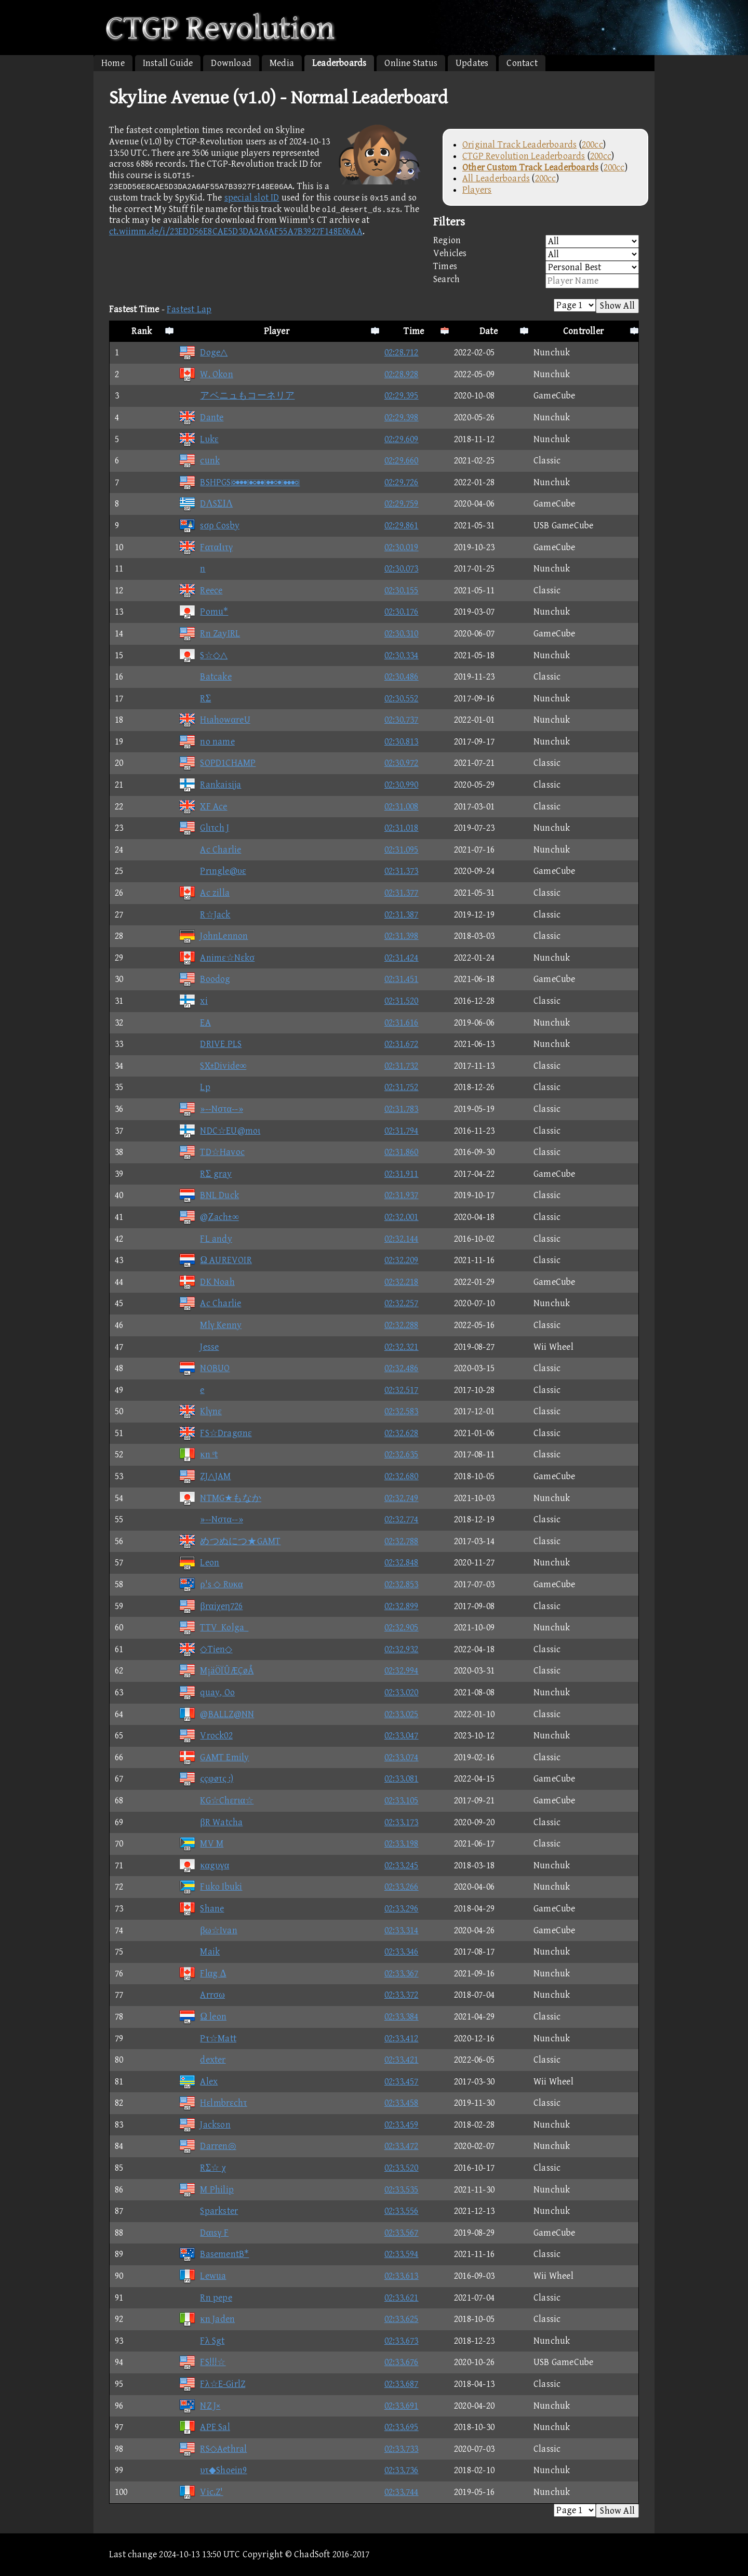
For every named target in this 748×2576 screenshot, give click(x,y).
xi (193, 1000)
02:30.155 (401, 590)
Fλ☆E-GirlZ (212, 2384)
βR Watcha (211, 1822)
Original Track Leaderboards (519, 144)
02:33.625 (401, 2319)
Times (536, 267)
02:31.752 (401, 1087)
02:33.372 (401, 1994)
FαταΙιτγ (206, 547)
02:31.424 (401, 957)
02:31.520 (401, 1000)
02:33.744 (401, 2492)
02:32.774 (401, 1519)
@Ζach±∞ (208, 1217)
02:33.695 (401, 2427)
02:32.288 (401, 1325)
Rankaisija (210, 784)
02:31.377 (401, 892)
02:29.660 (401, 460)
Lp (194, 1087)
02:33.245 (401, 1865)
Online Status (410, 63)
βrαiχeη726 (211, 1606)
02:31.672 (401, 1044)
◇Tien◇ (205, 1649)
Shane (201, 1908)
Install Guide (168, 63)
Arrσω (202, 1994)
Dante (201, 417)
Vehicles (536, 254)
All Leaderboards (496, 178)
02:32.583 (401, 1411)
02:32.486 (401, 1368)
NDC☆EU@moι (219, 1130)
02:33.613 (401, 2275)
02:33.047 (401, 1735)
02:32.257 (401, 1303)
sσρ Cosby (209, 525)
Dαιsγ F (204, 2232)
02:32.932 (401, 1649)
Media (282, 63)
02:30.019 (401, 547)
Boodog (204, 979)
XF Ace (203, 806)
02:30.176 (401, 611)
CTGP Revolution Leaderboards (523, 156)
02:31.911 (401, 1174)
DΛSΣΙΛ (206, 503)
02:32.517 (401, 1390)
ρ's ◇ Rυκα (211, 1584)
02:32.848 (401, 1562)
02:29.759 (401, 503)
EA (194, 1022)
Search (536, 281)
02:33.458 (401, 2102)
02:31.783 (401, 1109)
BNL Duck (209, 1195)
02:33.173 (401, 1822)
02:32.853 (401, 1584)
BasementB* (214, 2254)
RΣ (195, 698)
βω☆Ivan (208, 1930)
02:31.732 (401, 1065)
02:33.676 (401, 2362)
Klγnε (200, 1411)
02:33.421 (401, 2059)
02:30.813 (401, 741)
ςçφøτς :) (206, 1778)
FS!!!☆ (202, 2362)
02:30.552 (401, 698)
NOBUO (204, 1368)
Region (536, 241)
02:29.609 (401, 439)
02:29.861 (401, 525)
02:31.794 (401, 1130)
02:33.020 (401, 1692)
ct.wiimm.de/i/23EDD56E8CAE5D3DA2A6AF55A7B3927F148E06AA (236, 231)
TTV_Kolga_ (213, 1627)
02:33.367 (401, 1973)
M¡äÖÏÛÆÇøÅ (216, 1670)
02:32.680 (401, 1476)
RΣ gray (205, 1174)
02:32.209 (401, 1260)
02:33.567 (401, 2232)
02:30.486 (401, 676)
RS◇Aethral (213, 2449)
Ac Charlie (210, 849)
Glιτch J (204, 827)
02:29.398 (401, 417)
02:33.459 (401, 2124)
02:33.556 (401, 2211)
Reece (200, 590)
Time (414, 331)
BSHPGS (239, 482)
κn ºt (198, 1454)
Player (276, 331)
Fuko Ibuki (210, 1886)
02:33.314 (401, 1930)
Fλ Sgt (201, 2340)
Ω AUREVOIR (215, 1260)
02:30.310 (401, 633)
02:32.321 (401, 1347)
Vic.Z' (201, 2492)
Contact (521, 63)
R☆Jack (204, 914)
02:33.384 (401, 2016)
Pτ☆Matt (207, 2038)
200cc (592, 144)
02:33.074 (401, 1757)
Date (488, 331)
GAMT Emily (214, 1757)
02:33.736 (401, 2470)
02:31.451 (401, 979)
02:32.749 (401, 1498)
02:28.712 (401, 352)
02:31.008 (401, 806)
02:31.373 (401, 871)
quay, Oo (207, 1692)
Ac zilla (204, 892)
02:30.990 (401, 784)
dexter (202, 2059)
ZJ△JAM (205, 1476)
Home (113, 63)
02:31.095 (401, 849)
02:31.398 (401, 936)
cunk (199, 460)
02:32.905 (401, 1627)
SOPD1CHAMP (217, 763)
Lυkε (198, 439)
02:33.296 (401, 1908)
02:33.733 (401, 2449)
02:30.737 (401, 719)
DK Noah (206, 1282)
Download (231, 63)
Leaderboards (339, 63)
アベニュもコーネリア (237, 395)
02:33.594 (401, 2254)
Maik (199, 1951)
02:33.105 (401, 1800)
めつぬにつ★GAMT (229, 1541)
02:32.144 (401, 1238)
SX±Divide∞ (212, 1065)
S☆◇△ (203, 655)
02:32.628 (401, 1433)
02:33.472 (401, 2146)
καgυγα (204, 1865)
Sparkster (208, 2211)
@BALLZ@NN (216, 1714)
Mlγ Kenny (210, 1325)
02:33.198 (401, 1843)
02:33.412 (401, 2038)
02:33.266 (401, 1886)
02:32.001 (401, 1217)
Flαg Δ (202, 1973)
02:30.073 (401, 568)
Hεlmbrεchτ (213, 2102)
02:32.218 (401, 1282)
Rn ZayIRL (209, 633)
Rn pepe (205, 2297)
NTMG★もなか (220, 1498)
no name (206, 741)
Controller (583, 331)
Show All (617, 305)
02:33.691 (401, 2405)
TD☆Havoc (212, 1152)
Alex (198, 2081)
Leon (199, 1562)
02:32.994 (401, 1670)
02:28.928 (401, 374)
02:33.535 (401, 2189)
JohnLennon (213, 936)
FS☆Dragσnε (215, 1433)
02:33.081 (401, 1778)
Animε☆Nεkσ (217, 957)
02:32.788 (401, 1541)
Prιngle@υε (212, 871)
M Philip (206, 2189)
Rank (141, 331)
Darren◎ (207, 2146)
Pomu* (203, 611)
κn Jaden (207, 2319)
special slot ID (251, 197)
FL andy (205, 1238)
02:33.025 (401, 1714)
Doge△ (203, 352)
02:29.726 (401, 482)
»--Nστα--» (211, 1109)
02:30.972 (401, 763)
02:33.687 (401, 2384)
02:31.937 (401, 1195)
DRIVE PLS (210, 1044)
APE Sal (204, 2427)
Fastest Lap (189, 309)
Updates (472, 63)
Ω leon (202, 2016)
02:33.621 (401, 2297)
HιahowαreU (214, 719)
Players (476, 189)
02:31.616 (401, 1022)
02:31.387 (401, 914)
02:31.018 (401, 827)
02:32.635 (401, 1454)
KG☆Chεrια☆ (216, 1800)
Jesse (199, 1347)
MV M (201, 1843)
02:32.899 (401, 1606)
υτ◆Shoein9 (213, 2470)
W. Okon (206, 374)
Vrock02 (205, 1735)
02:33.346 (401, 1951)
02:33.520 (401, 2167)
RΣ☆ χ (202, 2167)
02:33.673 (401, 2340)
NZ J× (199, 2405)
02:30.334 (401, 655)
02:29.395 (401, 395)
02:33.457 (401, 2081)
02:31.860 (401, 1152)
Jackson (204, 2124)
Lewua (202, 2275)
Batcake (205, 676)
